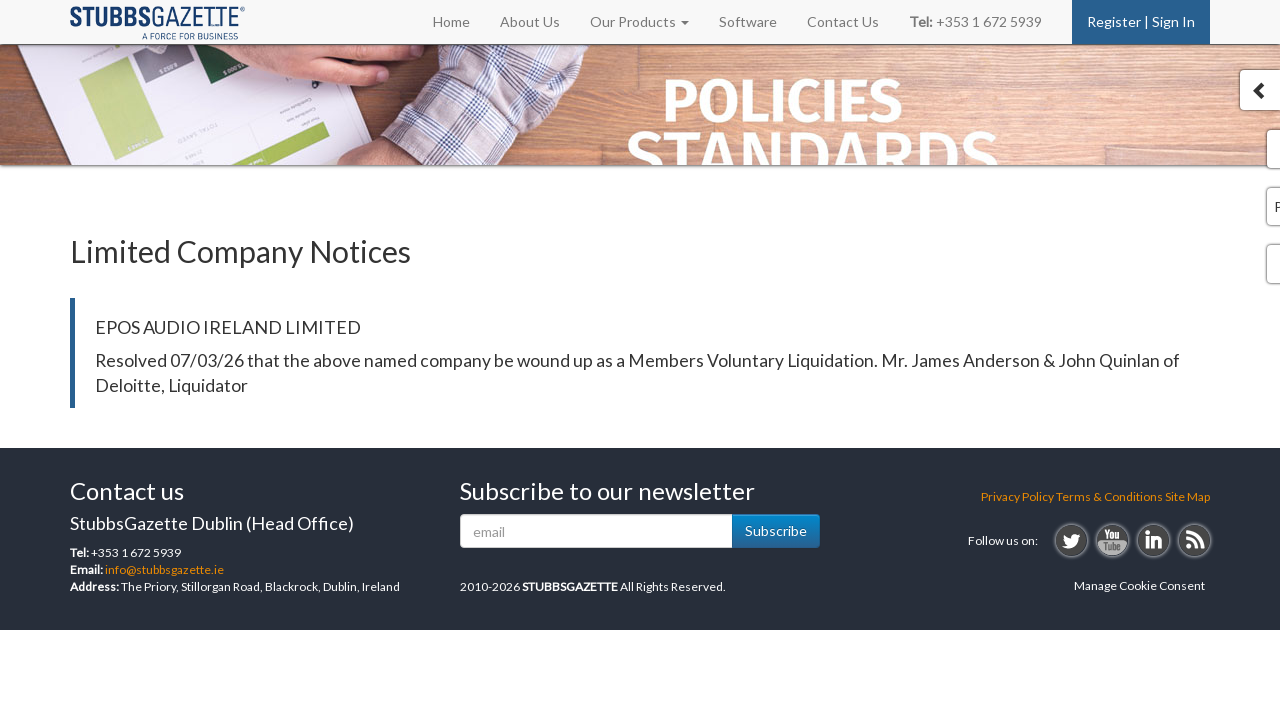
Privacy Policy (1017, 496)
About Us (530, 21)
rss (1194, 540)
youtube (1112, 540)
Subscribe (776, 530)
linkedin (1153, 540)
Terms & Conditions (1109, 496)
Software (748, 21)
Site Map (1187, 496)
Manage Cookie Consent (1139, 585)
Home (451, 21)
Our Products (639, 21)
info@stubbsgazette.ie (164, 569)
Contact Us (843, 21)
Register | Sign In (1141, 21)
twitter (1071, 540)
